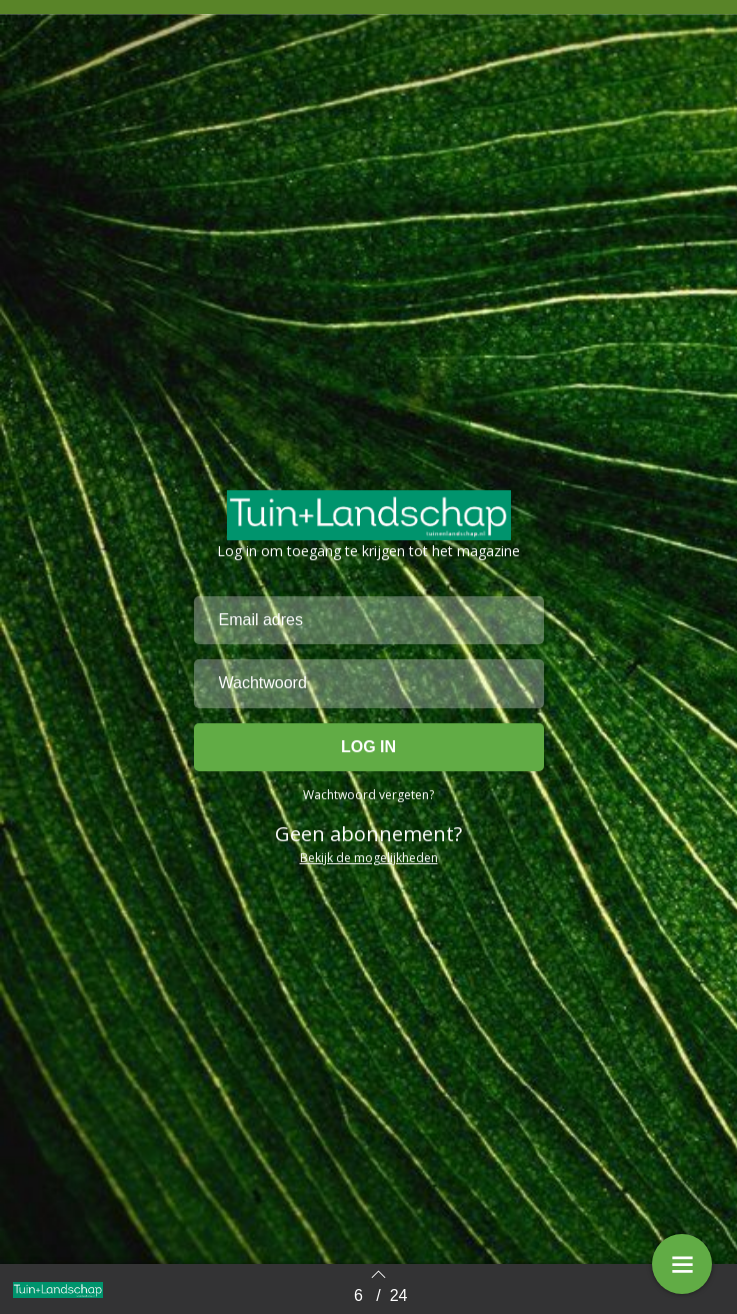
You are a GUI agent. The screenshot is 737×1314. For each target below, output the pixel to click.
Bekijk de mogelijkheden (369, 938)
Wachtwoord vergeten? (368, 875)
